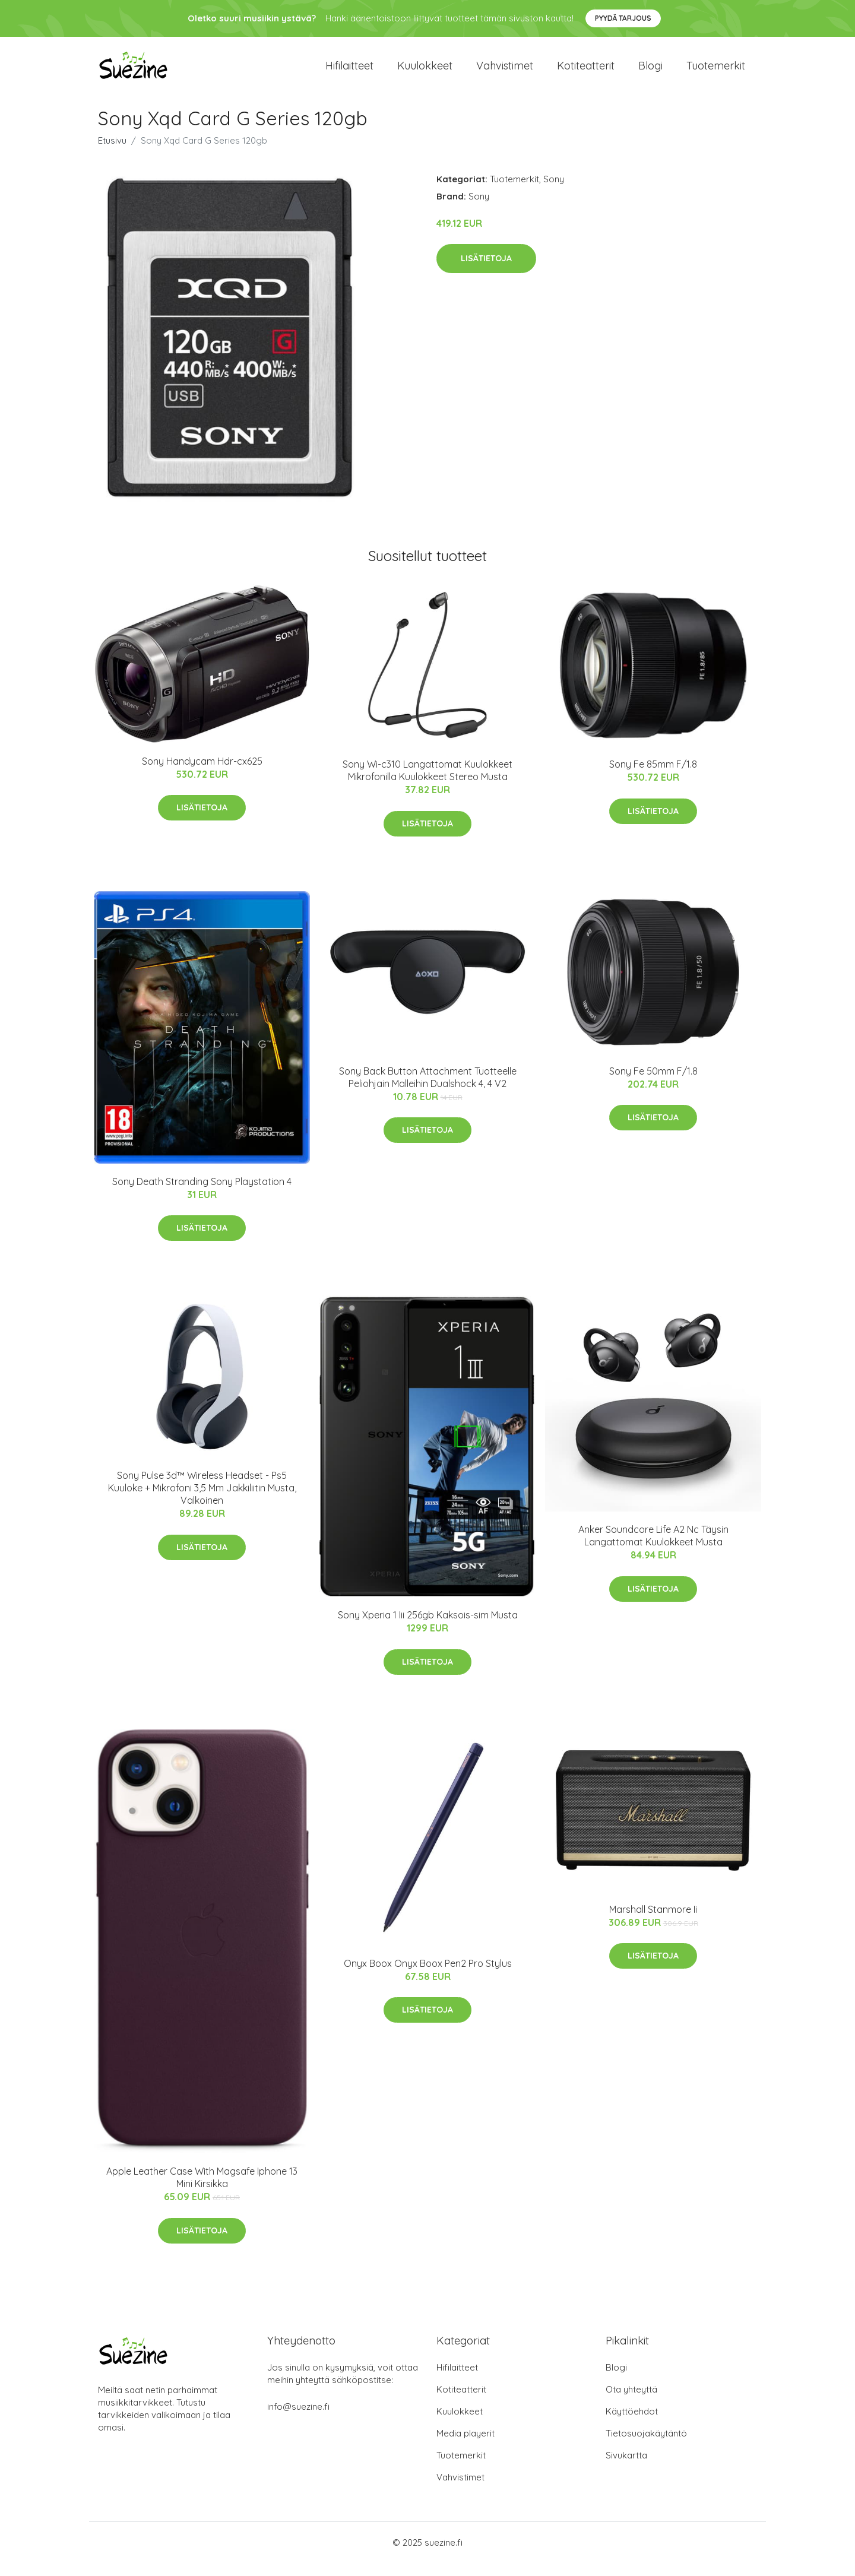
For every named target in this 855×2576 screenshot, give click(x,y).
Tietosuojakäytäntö (646, 2446)
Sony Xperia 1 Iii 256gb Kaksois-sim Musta (428, 1628)
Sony (553, 192)
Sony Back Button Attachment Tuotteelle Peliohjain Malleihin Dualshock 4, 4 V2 (428, 1090)
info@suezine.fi (298, 2419)
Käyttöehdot (632, 2424)
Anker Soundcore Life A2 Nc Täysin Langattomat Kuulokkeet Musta (653, 1548)
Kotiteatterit (586, 72)
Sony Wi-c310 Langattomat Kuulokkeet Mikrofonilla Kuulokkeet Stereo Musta (427, 783)
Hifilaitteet (349, 72)
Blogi (650, 72)
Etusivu (112, 153)
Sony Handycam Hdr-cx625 (202, 774)
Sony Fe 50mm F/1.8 (653, 1084)
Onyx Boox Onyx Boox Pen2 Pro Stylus (428, 1976)
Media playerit (465, 2446)
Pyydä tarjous (623, 18)
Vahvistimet (504, 72)
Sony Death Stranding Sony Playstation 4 (202, 1194)
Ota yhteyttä (631, 2402)
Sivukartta (626, 2468)
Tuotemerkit (715, 72)
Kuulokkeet (424, 72)
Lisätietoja (486, 271)
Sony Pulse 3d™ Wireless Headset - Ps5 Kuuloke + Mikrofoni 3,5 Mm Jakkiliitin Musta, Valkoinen (202, 1500)
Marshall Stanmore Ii (653, 1922)
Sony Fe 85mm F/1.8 (653, 777)
